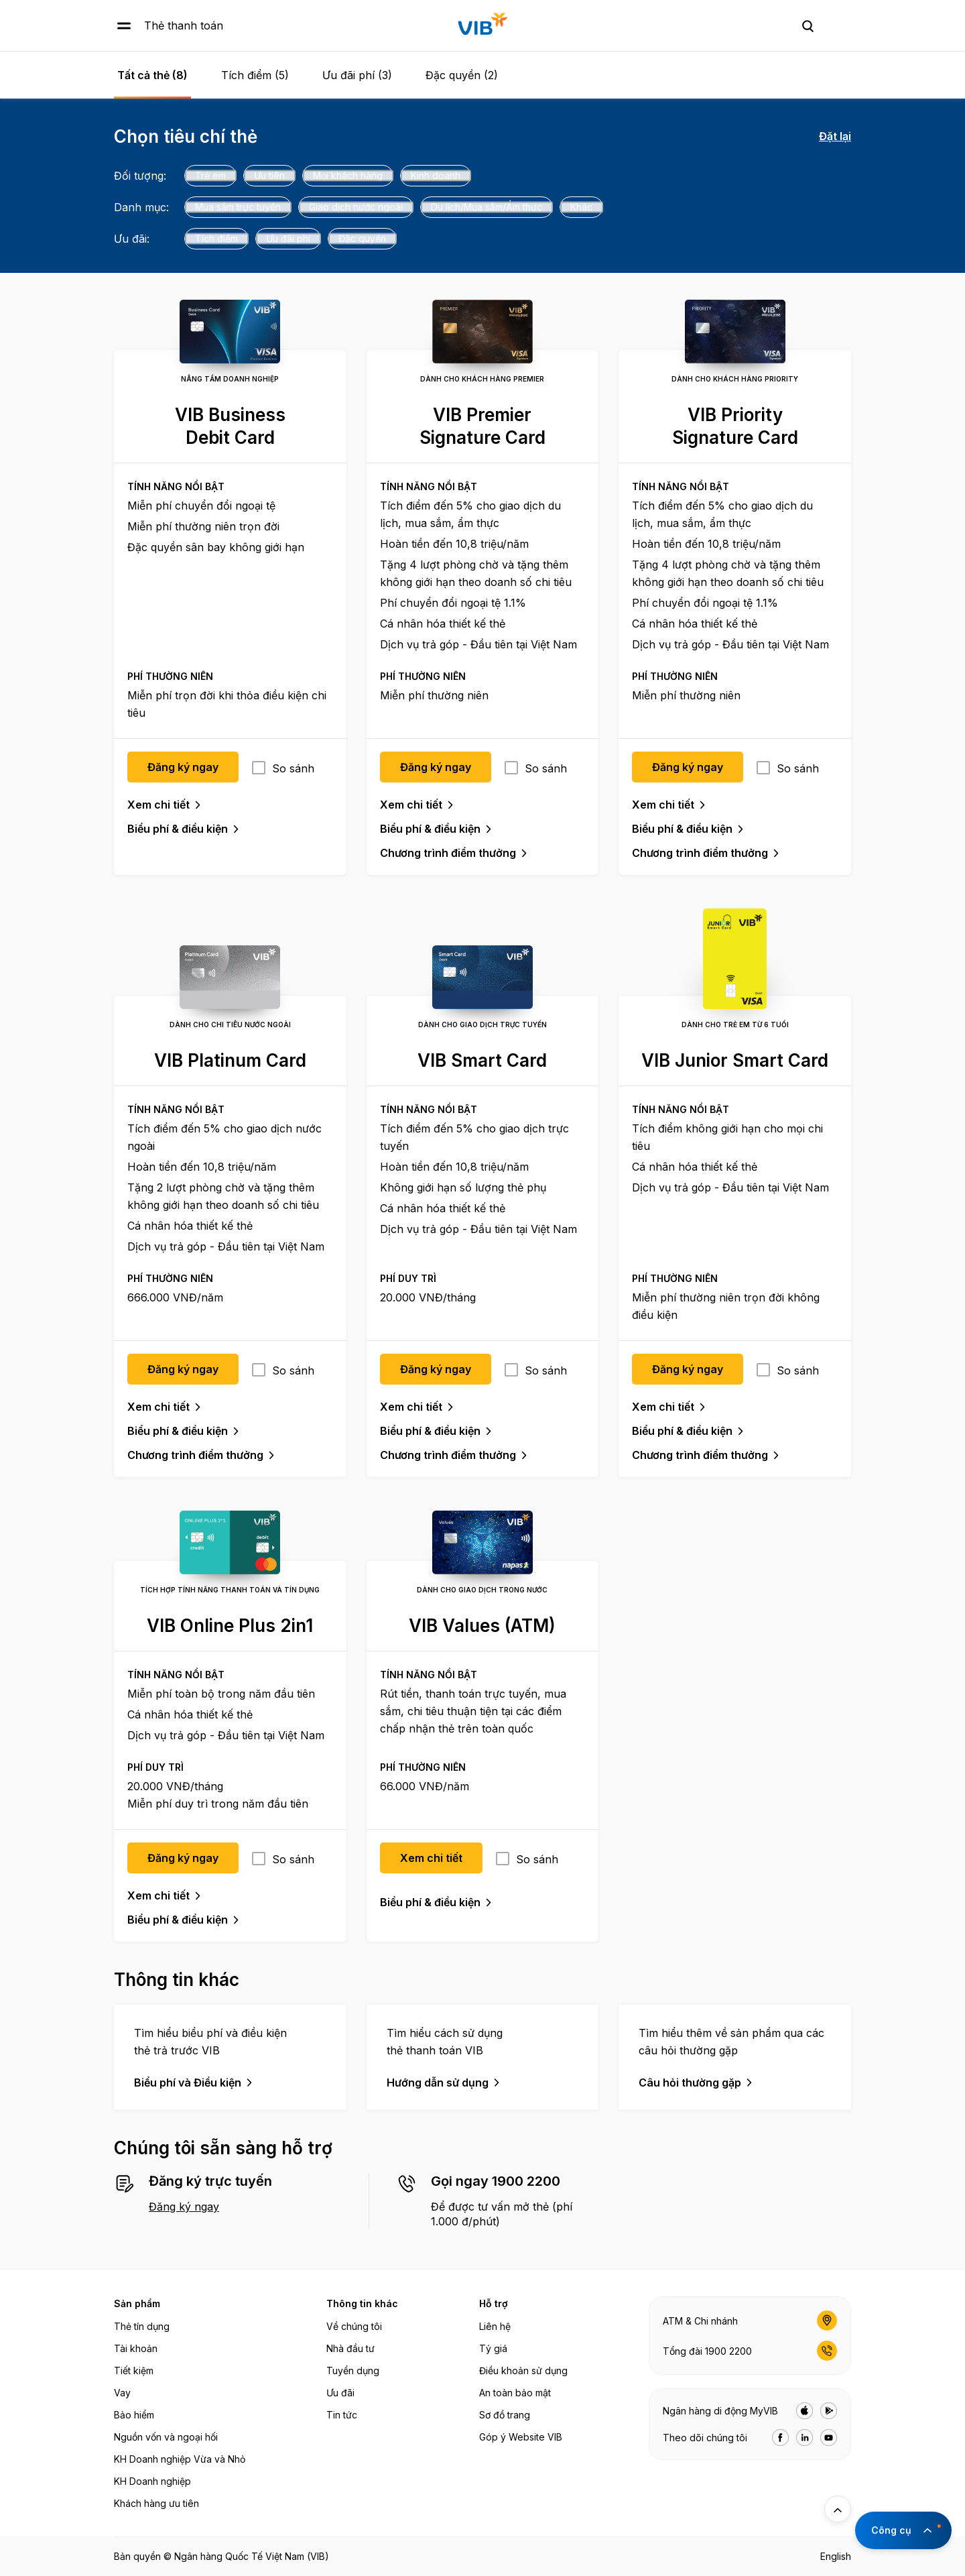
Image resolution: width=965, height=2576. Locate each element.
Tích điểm (216, 238)
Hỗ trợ (493, 2303)
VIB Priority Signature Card (735, 426)
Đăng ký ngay (184, 2206)
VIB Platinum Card (230, 1060)
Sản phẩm (137, 2303)
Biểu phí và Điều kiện (187, 2082)
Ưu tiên (269, 175)
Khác (581, 207)
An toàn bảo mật (515, 2392)
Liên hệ (495, 2326)
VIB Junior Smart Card (734, 1060)
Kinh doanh (435, 175)
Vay (122, 2392)
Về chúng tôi (354, 2326)
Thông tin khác (362, 2303)
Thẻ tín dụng (142, 2326)
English (835, 2556)
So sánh (293, 768)
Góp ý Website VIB (520, 2437)
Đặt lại (835, 136)
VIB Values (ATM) (482, 1625)
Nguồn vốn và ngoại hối (166, 2437)
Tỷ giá (493, 2348)
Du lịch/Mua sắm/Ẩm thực (486, 207)
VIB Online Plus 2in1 (230, 1625)
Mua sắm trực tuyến (238, 207)
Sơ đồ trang (504, 2414)
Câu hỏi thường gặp (690, 2082)
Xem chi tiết (158, 804)
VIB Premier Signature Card (482, 426)
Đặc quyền (362, 238)
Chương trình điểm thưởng (448, 853)
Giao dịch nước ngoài (356, 207)
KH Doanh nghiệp (152, 2481)
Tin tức (341, 2414)
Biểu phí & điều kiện (177, 828)
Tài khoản (135, 2348)
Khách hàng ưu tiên (156, 2503)
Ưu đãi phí (288, 238)
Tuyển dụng (352, 2370)
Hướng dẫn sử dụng (438, 2082)
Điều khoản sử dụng (523, 2370)
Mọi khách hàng (348, 175)
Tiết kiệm (133, 2370)
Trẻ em (210, 175)
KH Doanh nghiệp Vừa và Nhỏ (179, 2459)
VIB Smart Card (482, 1060)
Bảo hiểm (134, 2414)
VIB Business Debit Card (230, 426)
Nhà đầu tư (350, 2348)
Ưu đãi (340, 2392)
